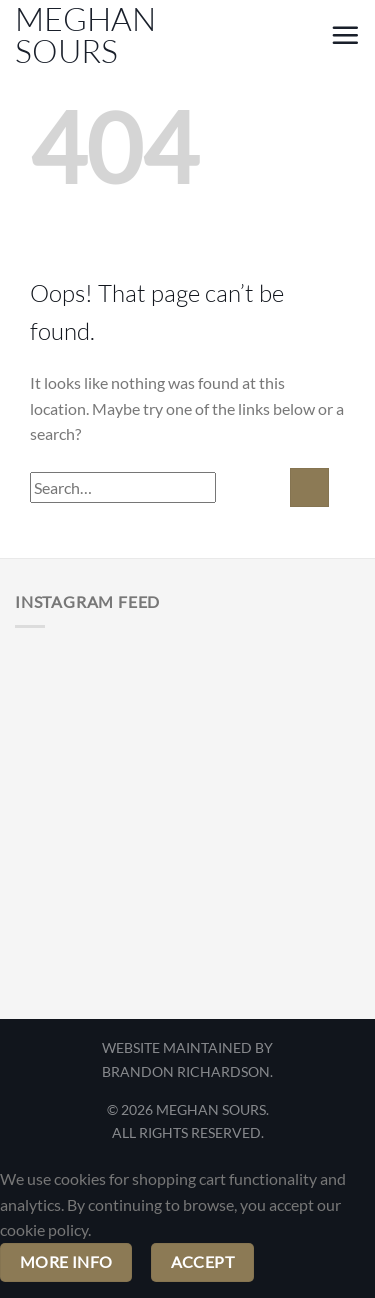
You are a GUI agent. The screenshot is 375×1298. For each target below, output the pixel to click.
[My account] (272, 39)
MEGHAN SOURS (211, 1109)
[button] (306, 39)
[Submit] (309, 487)
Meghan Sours (85, 35)
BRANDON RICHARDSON (186, 1071)
